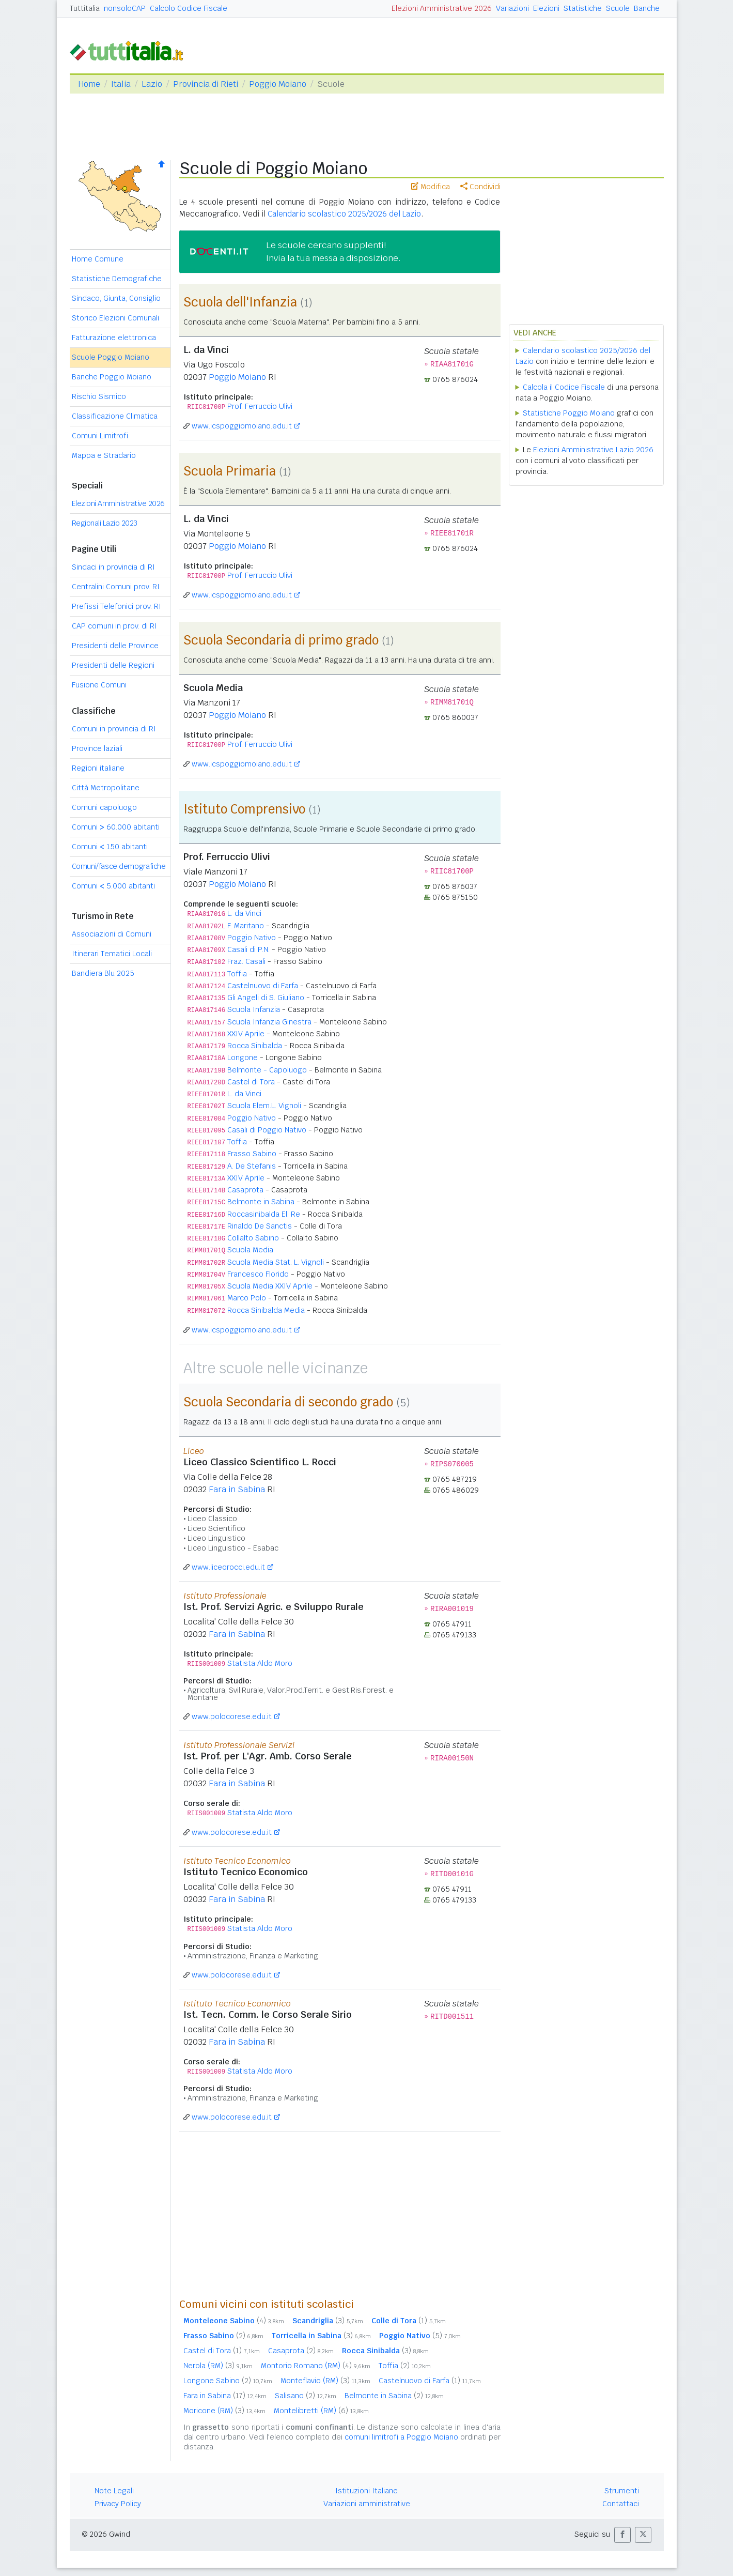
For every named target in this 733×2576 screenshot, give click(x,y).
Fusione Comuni (99, 684)
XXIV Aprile (245, 1033)
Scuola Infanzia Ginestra (269, 1021)
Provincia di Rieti (205, 84)
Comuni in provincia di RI (114, 728)
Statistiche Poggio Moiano (569, 413)
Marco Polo (246, 1297)
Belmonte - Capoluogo (267, 1070)
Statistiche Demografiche (117, 278)
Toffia (237, 973)
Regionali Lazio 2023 (104, 523)
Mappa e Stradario (104, 455)
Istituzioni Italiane (366, 2490)
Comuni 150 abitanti (110, 846)
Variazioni (512, 8)
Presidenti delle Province (115, 645)
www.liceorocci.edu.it (228, 1567)
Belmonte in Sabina (260, 1201)
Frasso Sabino (251, 1153)
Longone (242, 1057)
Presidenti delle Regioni (113, 665)
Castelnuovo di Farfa (262, 985)
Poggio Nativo (251, 937)
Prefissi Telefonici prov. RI (116, 606)
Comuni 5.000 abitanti (113, 886)
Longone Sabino (227, 2380)
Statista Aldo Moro (259, 1663)
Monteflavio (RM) (325, 2380)
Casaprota (245, 1189)
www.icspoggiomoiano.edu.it (242, 426)
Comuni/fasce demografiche (119, 866)
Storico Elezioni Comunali (115, 318)
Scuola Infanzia (253, 1009)
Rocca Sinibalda (254, 1045)
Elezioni (546, 8)
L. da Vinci (244, 913)
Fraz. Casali (246, 961)
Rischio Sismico (99, 396)
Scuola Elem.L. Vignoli (264, 1105)
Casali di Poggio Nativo (266, 1129)
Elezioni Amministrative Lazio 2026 (593, 449)
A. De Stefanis (251, 1166)
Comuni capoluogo (104, 807)
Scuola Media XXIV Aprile (270, 1286)
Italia (121, 84)
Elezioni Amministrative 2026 (442, 8)
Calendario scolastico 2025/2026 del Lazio (344, 214)
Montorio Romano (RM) (315, 2365)
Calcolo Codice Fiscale (188, 8)
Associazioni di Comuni (111, 934)
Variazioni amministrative (366, 2503)
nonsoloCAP (125, 8)
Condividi (480, 186)
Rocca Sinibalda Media (266, 1310)
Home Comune (97, 259)
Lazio (152, 84)
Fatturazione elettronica (114, 337)
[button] (622, 2535)
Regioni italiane (98, 768)
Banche (647, 8)
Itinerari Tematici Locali (112, 953)
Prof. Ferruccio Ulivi (259, 406)
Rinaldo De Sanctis (259, 1226)
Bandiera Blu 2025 (103, 973)
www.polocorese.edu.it (232, 1716)
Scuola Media (250, 1249)
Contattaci (620, 2503)
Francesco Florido (258, 1274)
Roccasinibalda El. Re (263, 1214)
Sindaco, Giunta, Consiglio (116, 298)
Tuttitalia (85, 8)
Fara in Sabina (237, 1489)
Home (89, 84)
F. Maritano (245, 925)
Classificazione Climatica (115, 416)
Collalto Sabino (253, 1238)
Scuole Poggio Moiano (110, 357)
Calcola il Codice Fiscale (564, 387)
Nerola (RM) (218, 2365)
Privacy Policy (118, 2503)
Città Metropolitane (105, 787)
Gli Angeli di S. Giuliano (265, 997)
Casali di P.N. (248, 949)
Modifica (430, 186)
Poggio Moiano (277, 84)
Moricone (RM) (224, 2410)
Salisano (305, 2395)
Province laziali (97, 748)
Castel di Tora (251, 1081)
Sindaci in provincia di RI (113, 567)
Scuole (618, 8)
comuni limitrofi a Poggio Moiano (401, 2437)
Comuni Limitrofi (100, 435)
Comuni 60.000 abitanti (116, 827)
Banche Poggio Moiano (111, 376)
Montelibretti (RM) (321, 2410)
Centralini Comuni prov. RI (116, 586)
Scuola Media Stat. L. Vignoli (275, 1262)
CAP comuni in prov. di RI (114, 626)
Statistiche (583, 8)
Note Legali (114, 2490)
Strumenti (621, 2490)
